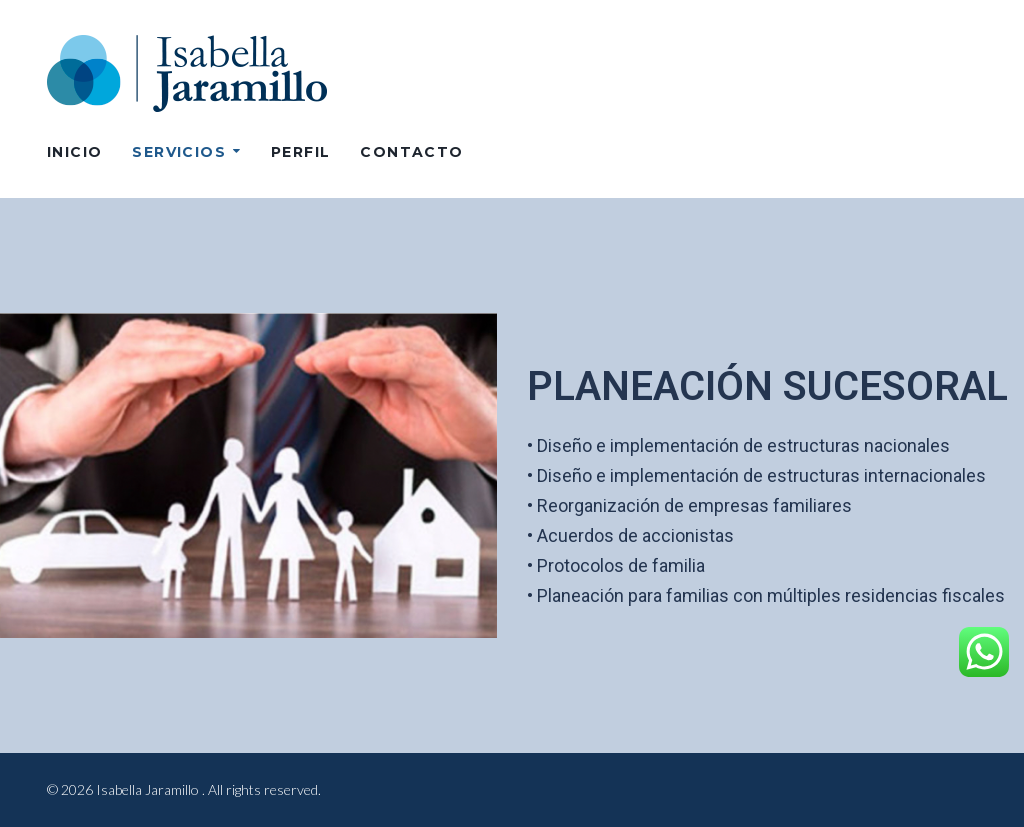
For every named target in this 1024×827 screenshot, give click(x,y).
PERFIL (300, 152)
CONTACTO (411, 152)
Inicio (74, 152)
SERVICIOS (179, 152)
